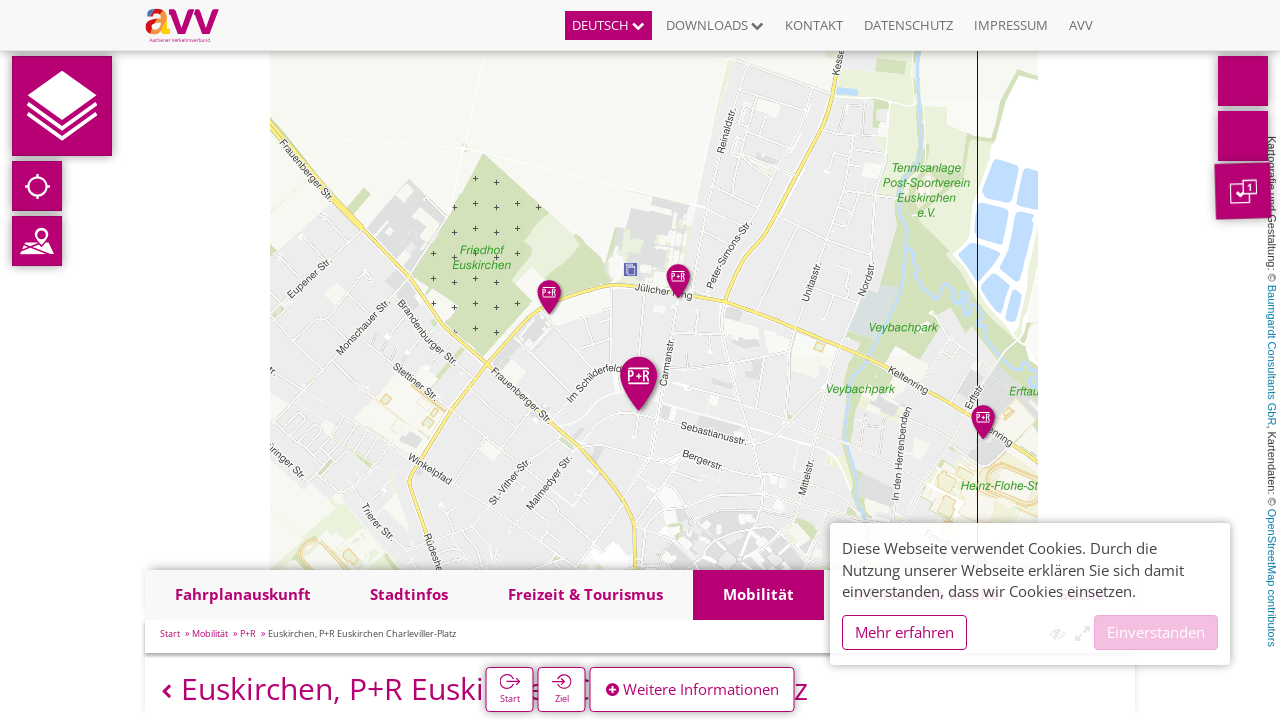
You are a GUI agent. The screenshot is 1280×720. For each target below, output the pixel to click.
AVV (1081, 25)
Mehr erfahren (904, 632)
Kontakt (814, 25)
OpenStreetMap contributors (1272, 578)
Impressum (1011, 25)
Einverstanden (1156, 632)
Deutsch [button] (608, 25)
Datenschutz (908, 25)
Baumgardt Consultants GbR (1272, 355)
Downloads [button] (715, 25)
